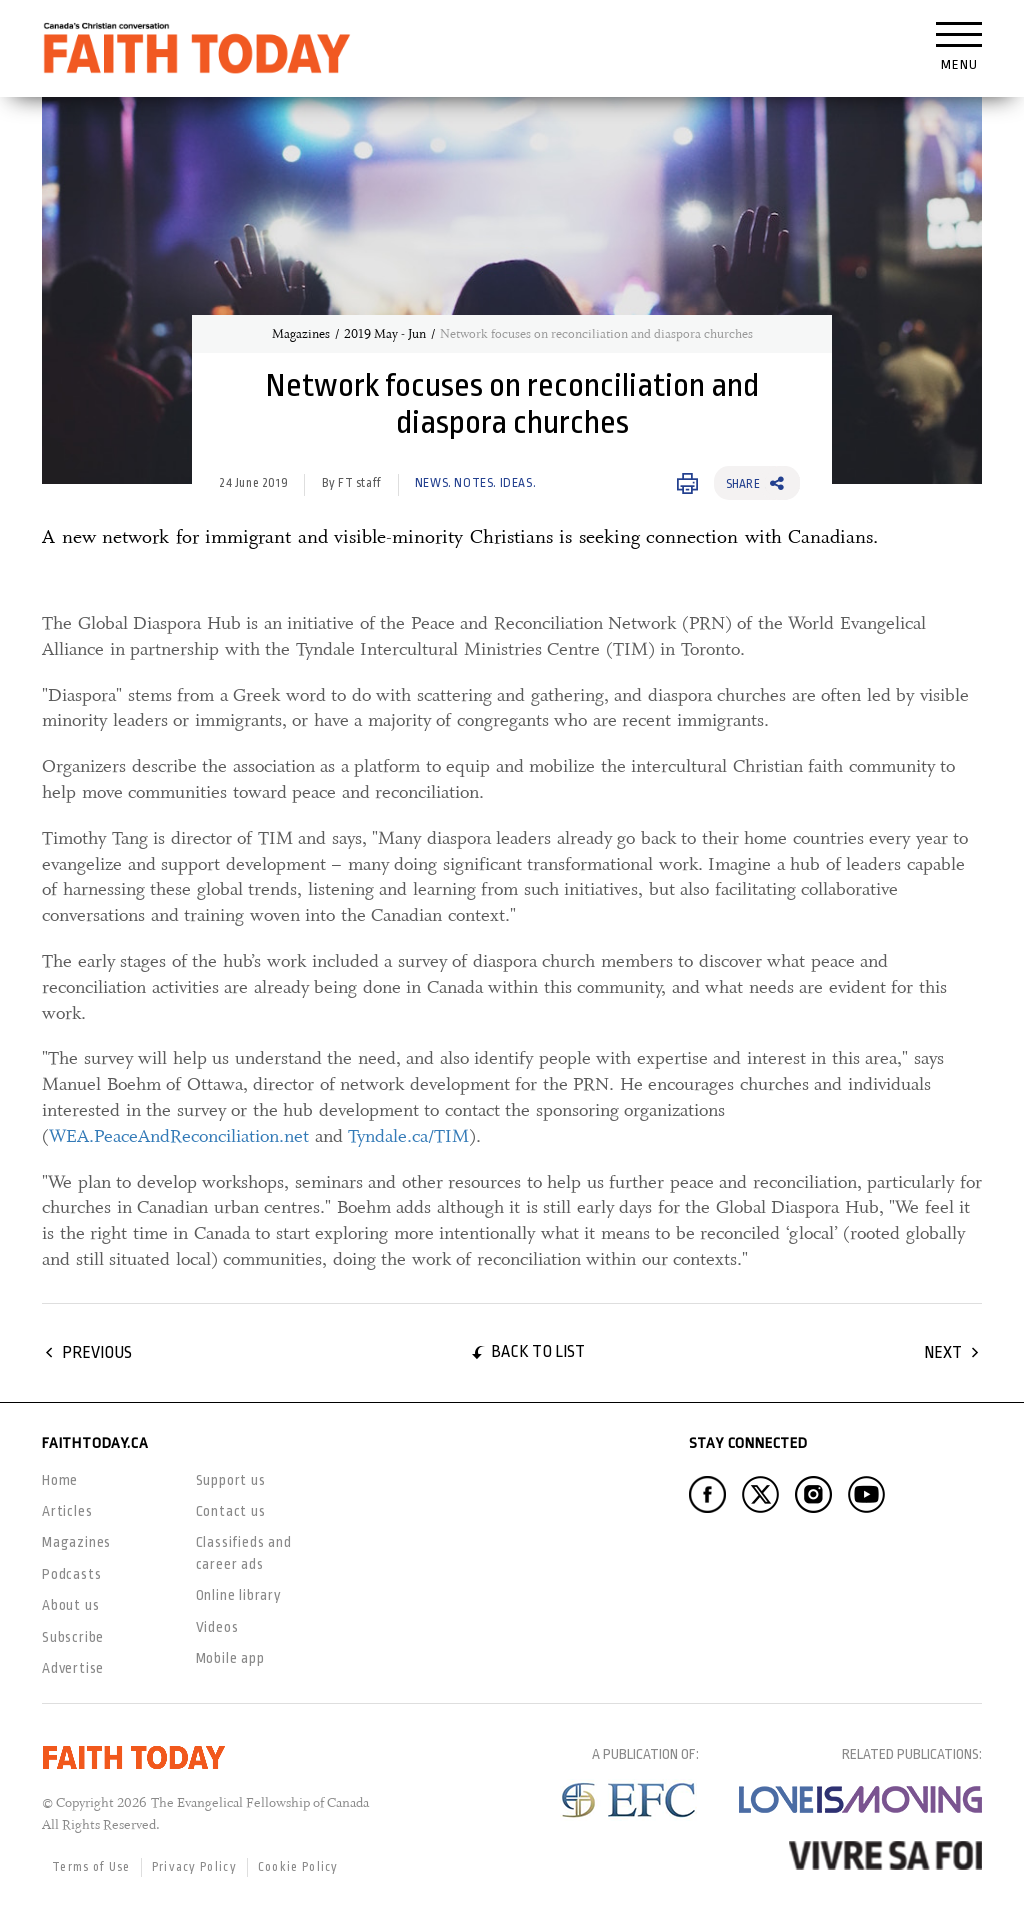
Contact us (231, 1511)
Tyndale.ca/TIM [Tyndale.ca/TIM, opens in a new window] (408, 1136)
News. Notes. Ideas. (475, 483)
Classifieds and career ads (244, 1552)
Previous (97, 1352)
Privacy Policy (194, 1867)
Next (943, 1352)
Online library (239, 1595)
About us (70, 1605)
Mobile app (230, 1658)
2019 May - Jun (385, 334)
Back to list (538, 1351)
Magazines (301, 334)
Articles (67, 1511)
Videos (217, 1627)
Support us (231, 1480)
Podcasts (71, 1574)
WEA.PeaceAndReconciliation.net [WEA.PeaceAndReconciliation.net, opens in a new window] (179, 1136)
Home (60, 1480)
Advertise (73, 1668)
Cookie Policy (298, 1867)
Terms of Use (91, 1867)
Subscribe (73, 1637)
